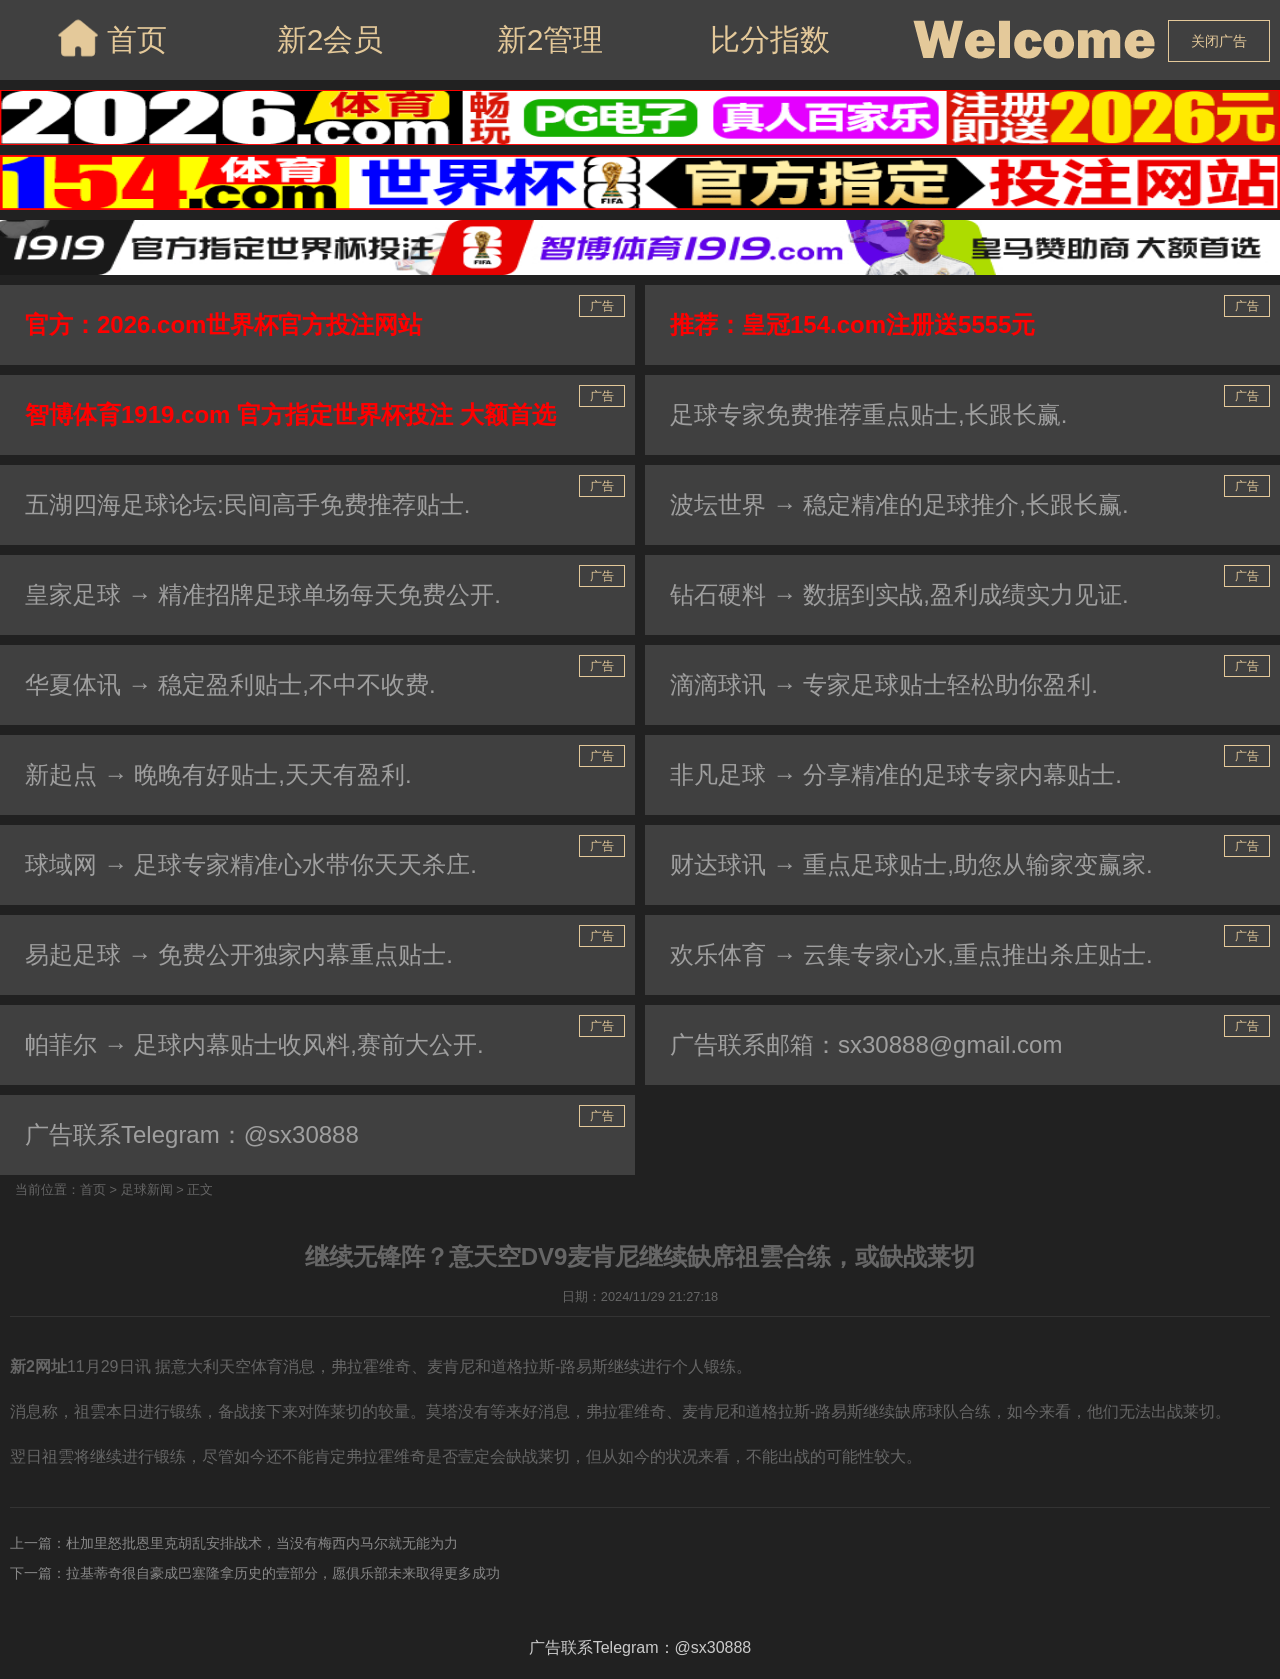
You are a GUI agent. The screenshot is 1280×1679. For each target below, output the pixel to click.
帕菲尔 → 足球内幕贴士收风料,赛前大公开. (254, 1044)
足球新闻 (147, 1189)
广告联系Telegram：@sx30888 (192, 1134)
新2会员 (330, 39)
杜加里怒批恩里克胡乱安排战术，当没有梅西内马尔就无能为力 (262, 1543)
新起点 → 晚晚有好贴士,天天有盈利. (218, 774)
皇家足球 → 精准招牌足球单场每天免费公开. (263, 594)
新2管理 (550, 39)
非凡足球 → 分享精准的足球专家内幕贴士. (896, 774)
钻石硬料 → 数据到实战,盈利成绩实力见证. (899, 594)
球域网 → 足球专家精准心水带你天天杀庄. (251, 864)
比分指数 (770, 39)
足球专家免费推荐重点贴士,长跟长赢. (868, 414)
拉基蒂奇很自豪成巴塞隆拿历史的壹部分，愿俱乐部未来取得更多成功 (283, 1573)
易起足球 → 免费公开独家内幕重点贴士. (239, 954)
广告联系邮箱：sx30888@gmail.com (866, 1044)
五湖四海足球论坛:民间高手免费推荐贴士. (247, 504)
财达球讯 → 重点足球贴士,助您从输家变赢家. (911, 864)
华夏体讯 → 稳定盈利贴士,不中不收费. (230, 684)
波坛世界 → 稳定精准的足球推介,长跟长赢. (899, 504)
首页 (110, 38)
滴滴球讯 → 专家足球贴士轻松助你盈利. (884, 684)
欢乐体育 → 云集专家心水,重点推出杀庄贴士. (911, 954)
